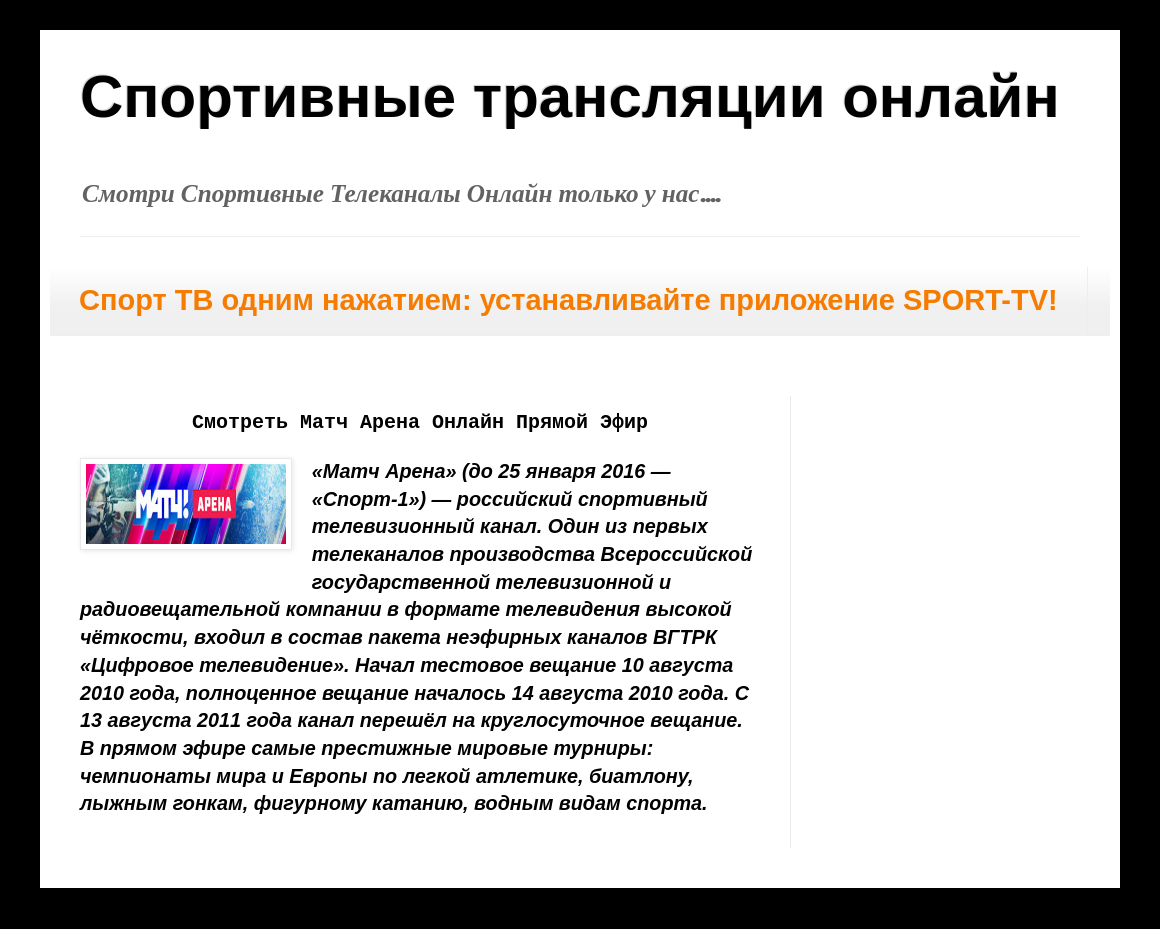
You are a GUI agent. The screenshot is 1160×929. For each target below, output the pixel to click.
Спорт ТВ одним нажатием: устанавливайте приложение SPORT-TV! (568, 300)
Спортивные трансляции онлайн (570, 96)
